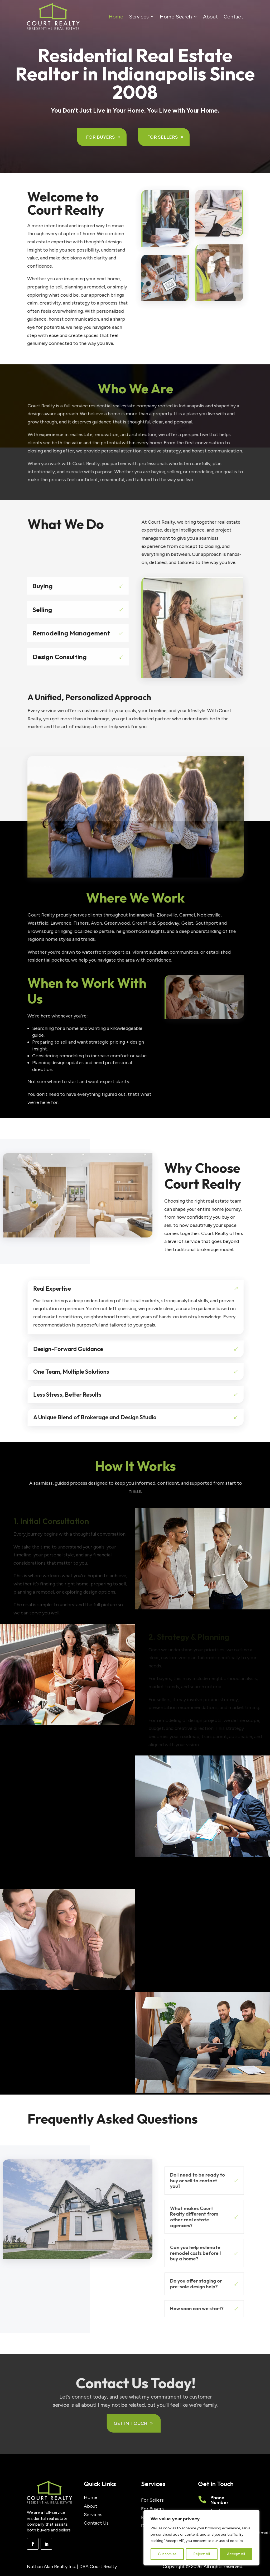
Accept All (236, 2554)
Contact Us (96, 2523)
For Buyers (100, 137)
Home (116, 16)
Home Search (176, 16)
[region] (201, 2537)
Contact (233, 16)
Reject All (201, 2554)
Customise (167, 2554)
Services (139, 16)
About (210, 16)
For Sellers (163, 137)
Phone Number (219, 2500)
